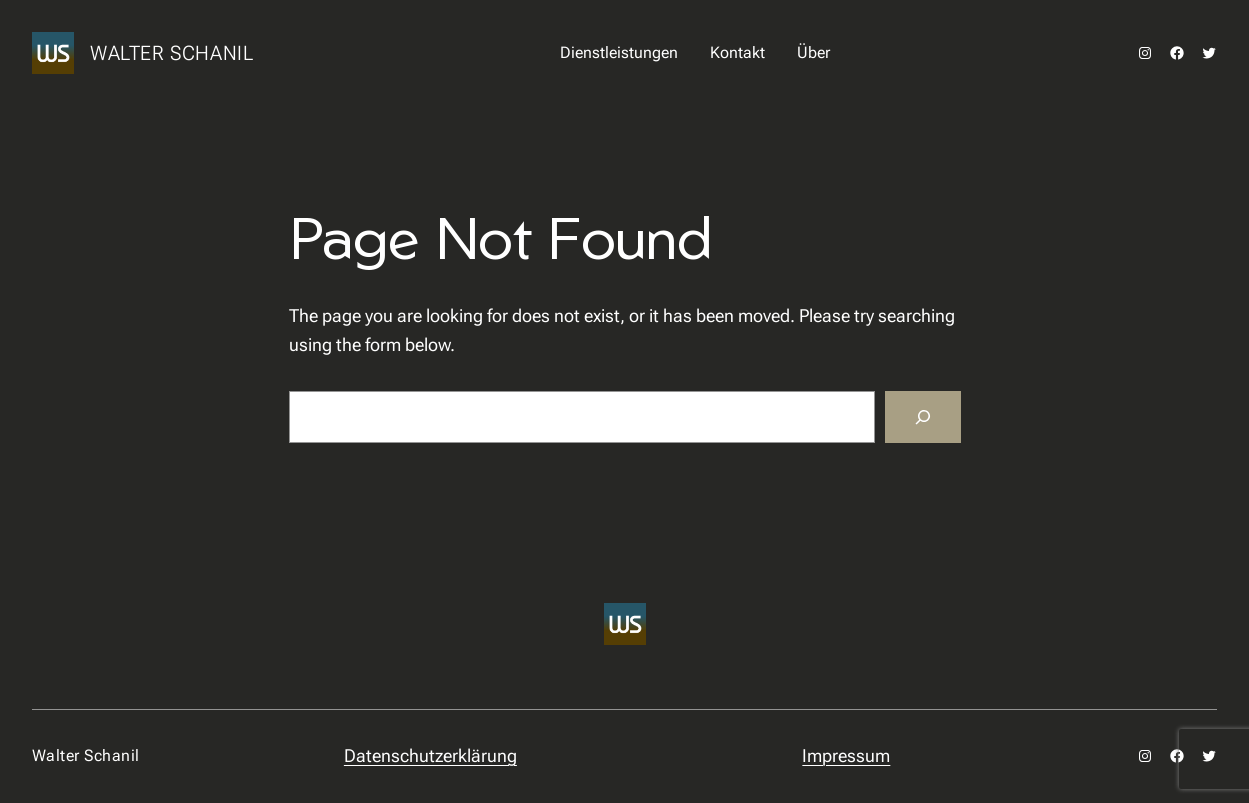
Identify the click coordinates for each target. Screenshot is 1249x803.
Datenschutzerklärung (430, 755)
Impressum (846, 755)
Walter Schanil (171, 53)
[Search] (923, 417)
